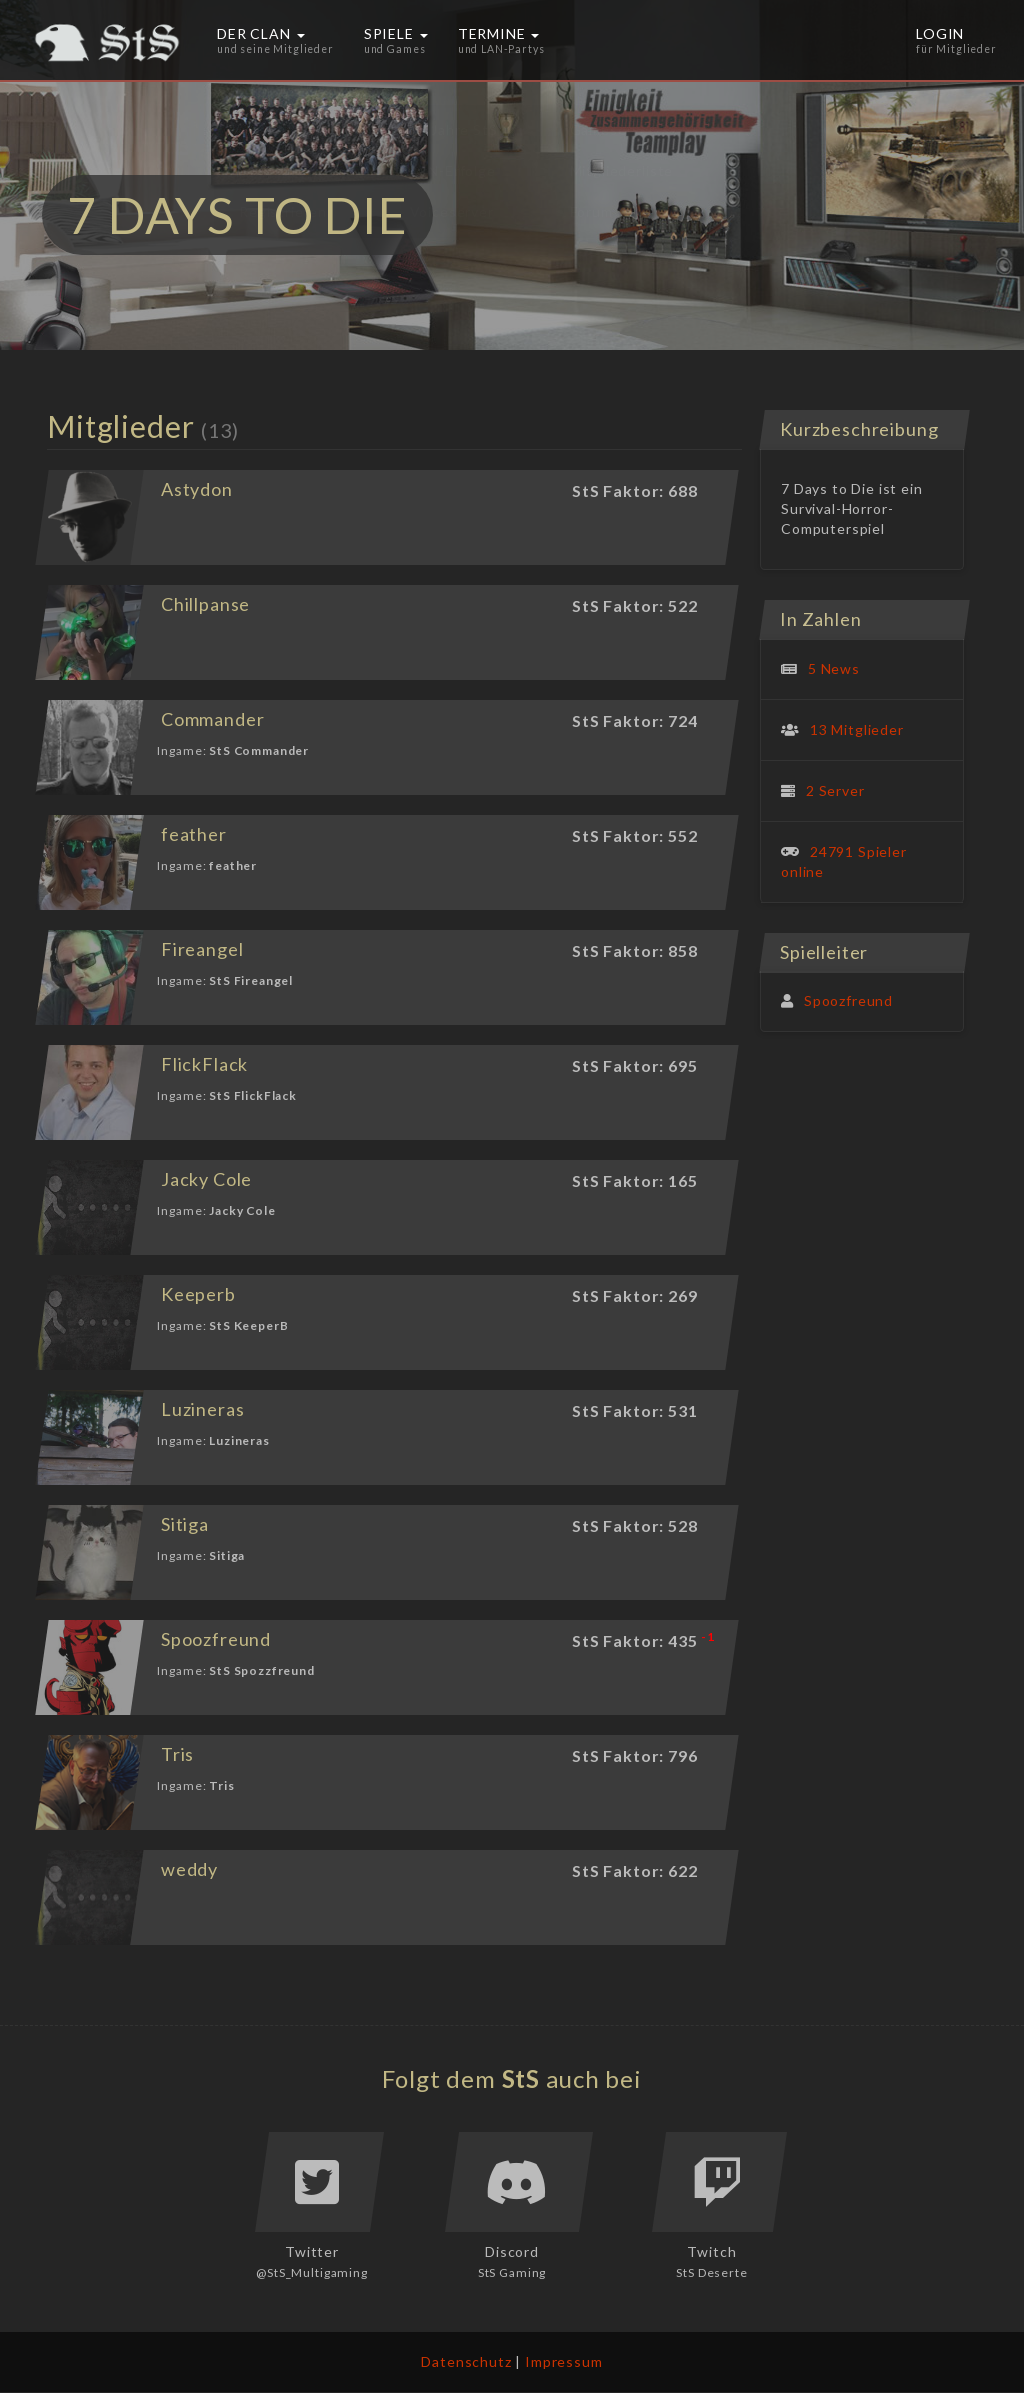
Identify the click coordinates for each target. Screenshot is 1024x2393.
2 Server (835, 790)
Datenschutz (466, 2361)
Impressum (564, 2361)
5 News (834, 668)
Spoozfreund (848, 1000)
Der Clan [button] (275, 40)
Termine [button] (501, 40)
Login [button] (956, 40)
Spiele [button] (396, 40)
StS (521, 2078)
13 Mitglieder (857, 729)
